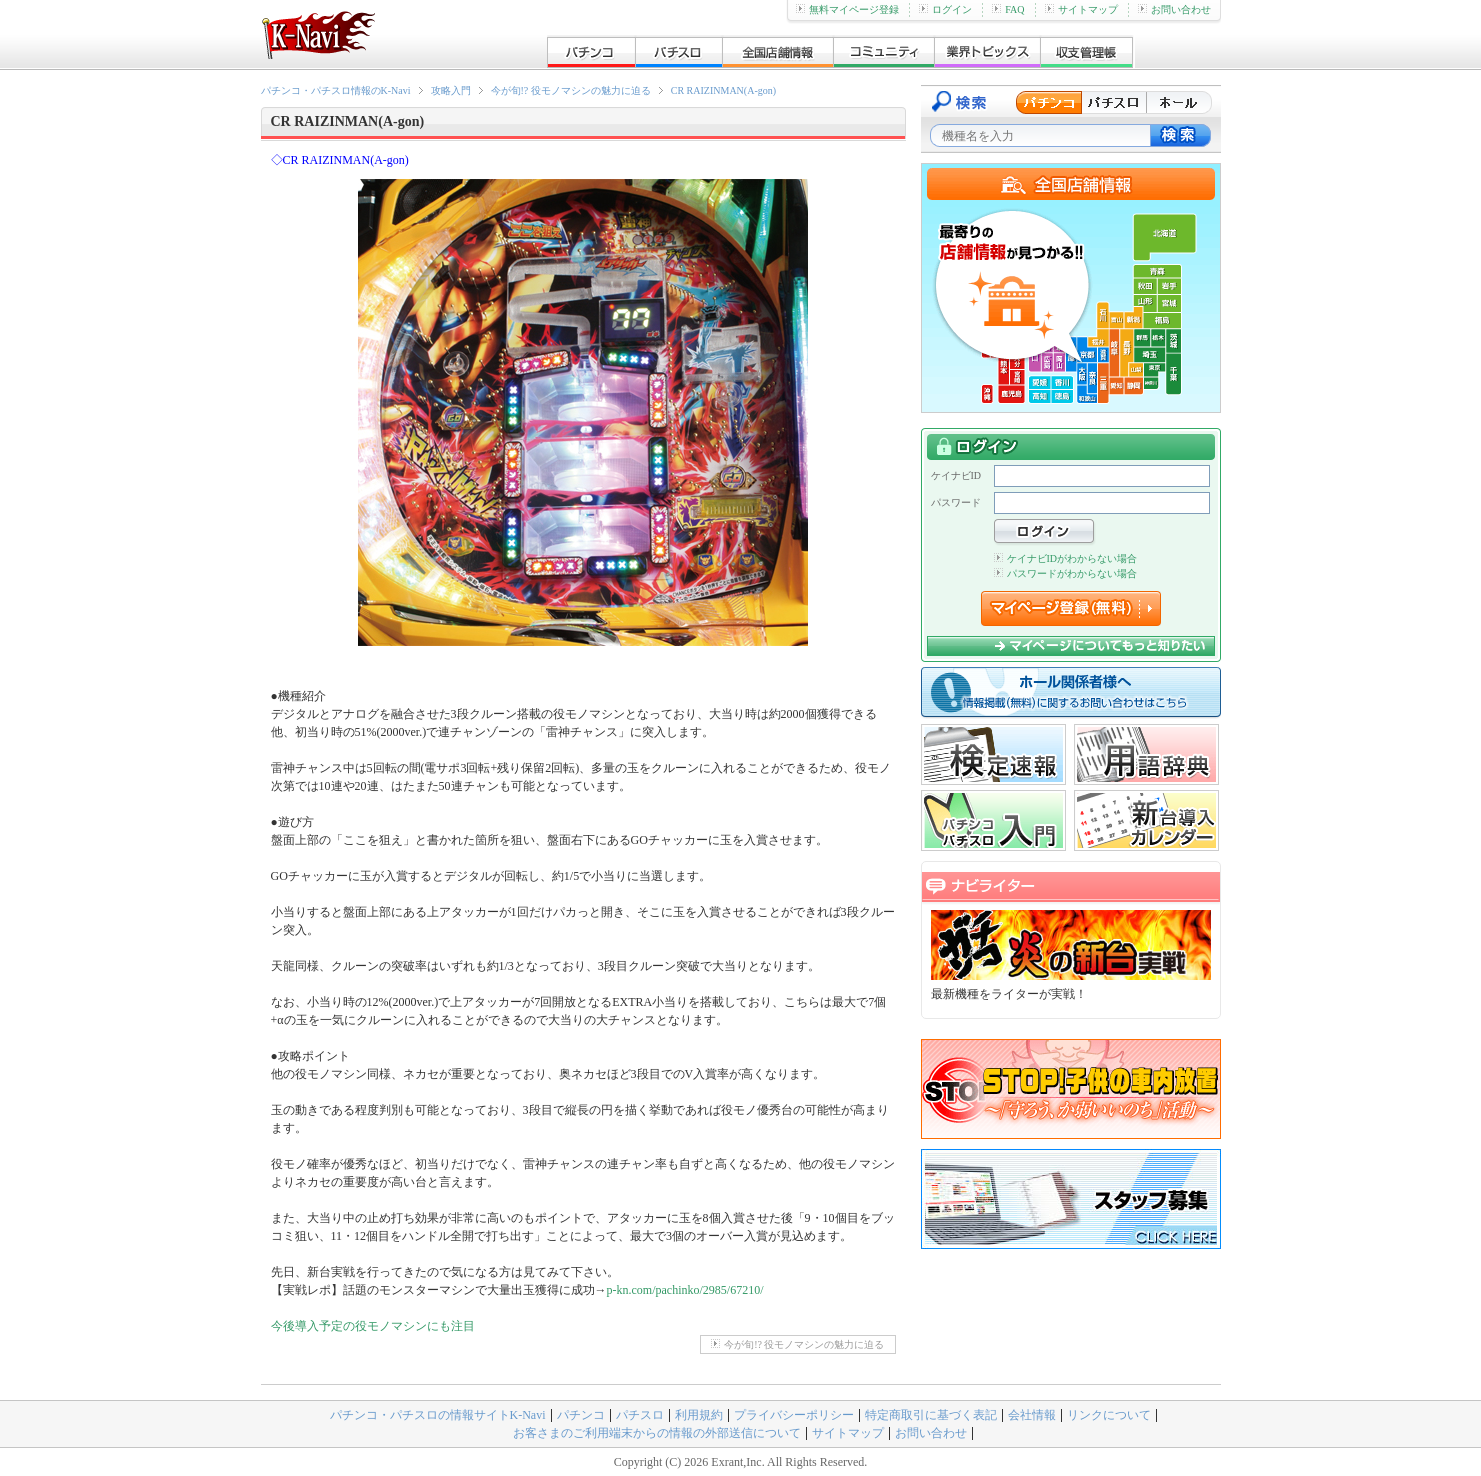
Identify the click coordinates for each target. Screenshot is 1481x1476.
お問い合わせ (1174, 9)
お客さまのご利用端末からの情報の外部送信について (657, 1433)
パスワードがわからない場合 (1065, 573)
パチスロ (640, 1415)
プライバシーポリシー (794, 1415)
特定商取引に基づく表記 (931, 1415)
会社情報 (1032, 1415)
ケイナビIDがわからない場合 (1066, 558)
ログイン (945, 9)
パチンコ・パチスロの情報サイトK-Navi (438, 1415)
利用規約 (699, 1415)
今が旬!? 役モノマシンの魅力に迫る (571, 90)
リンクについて (1109, 1415)
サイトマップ (1081, 9)
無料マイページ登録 (847, 9)
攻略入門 (451, 90)
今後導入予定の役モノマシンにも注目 (373, 1326)
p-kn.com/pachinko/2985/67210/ (685, 1290)
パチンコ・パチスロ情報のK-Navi (336, 90)
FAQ (1008, 9)
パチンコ (581, 1415)
